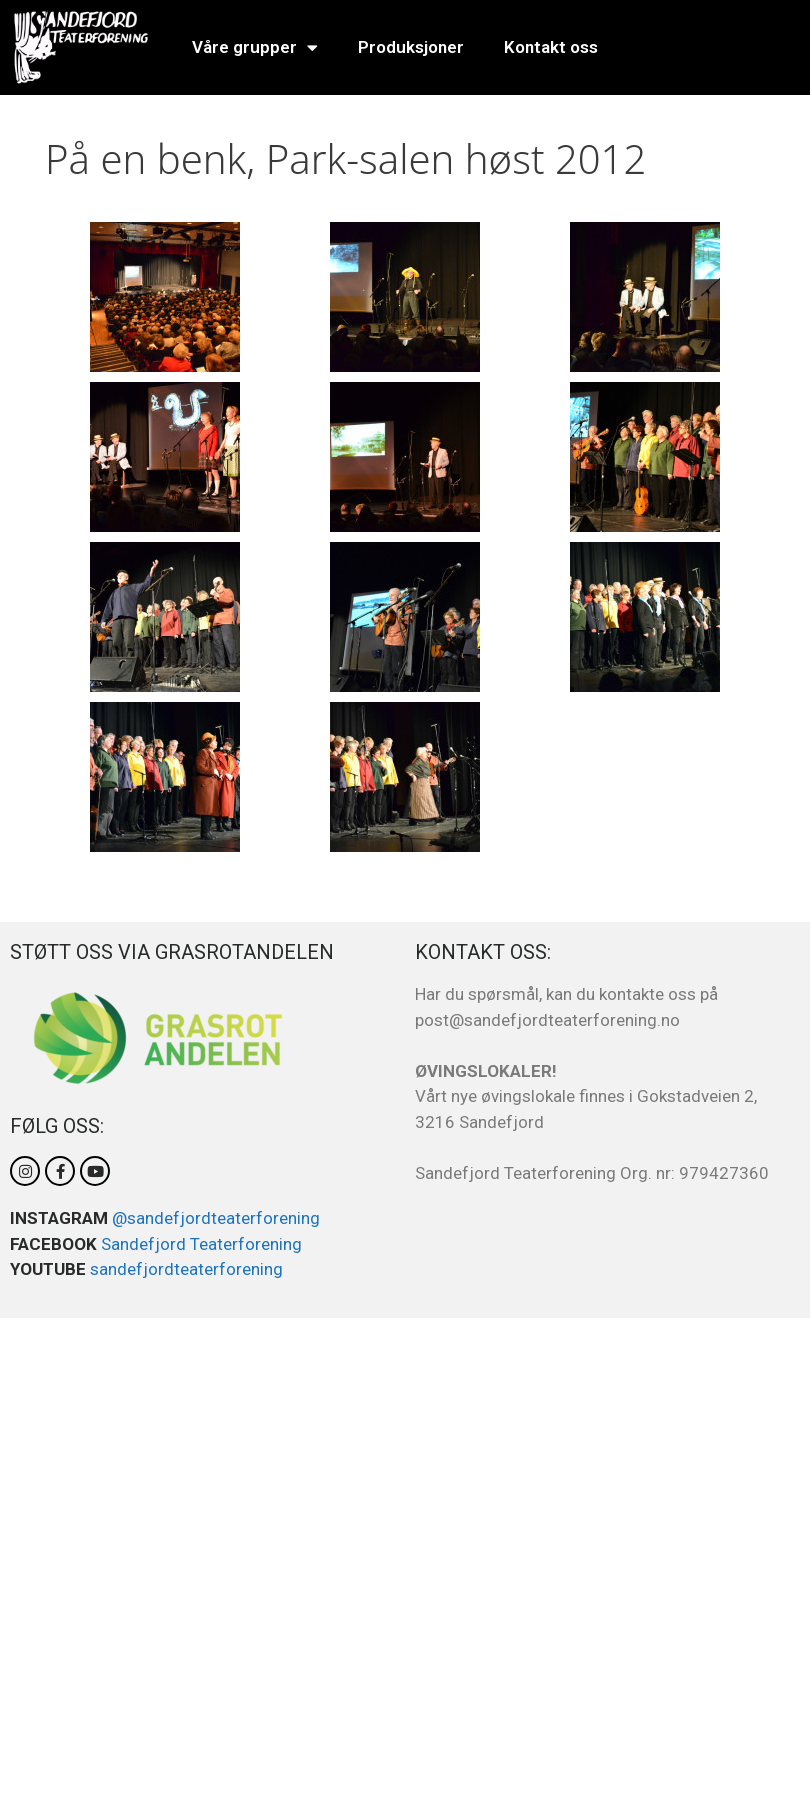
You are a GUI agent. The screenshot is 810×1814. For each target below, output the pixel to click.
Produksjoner (411, 47)
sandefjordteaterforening (186, 1269)
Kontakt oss (551, 47)
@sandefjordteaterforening (216, 1218)
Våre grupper (255, 47)
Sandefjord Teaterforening (201, 1244)
